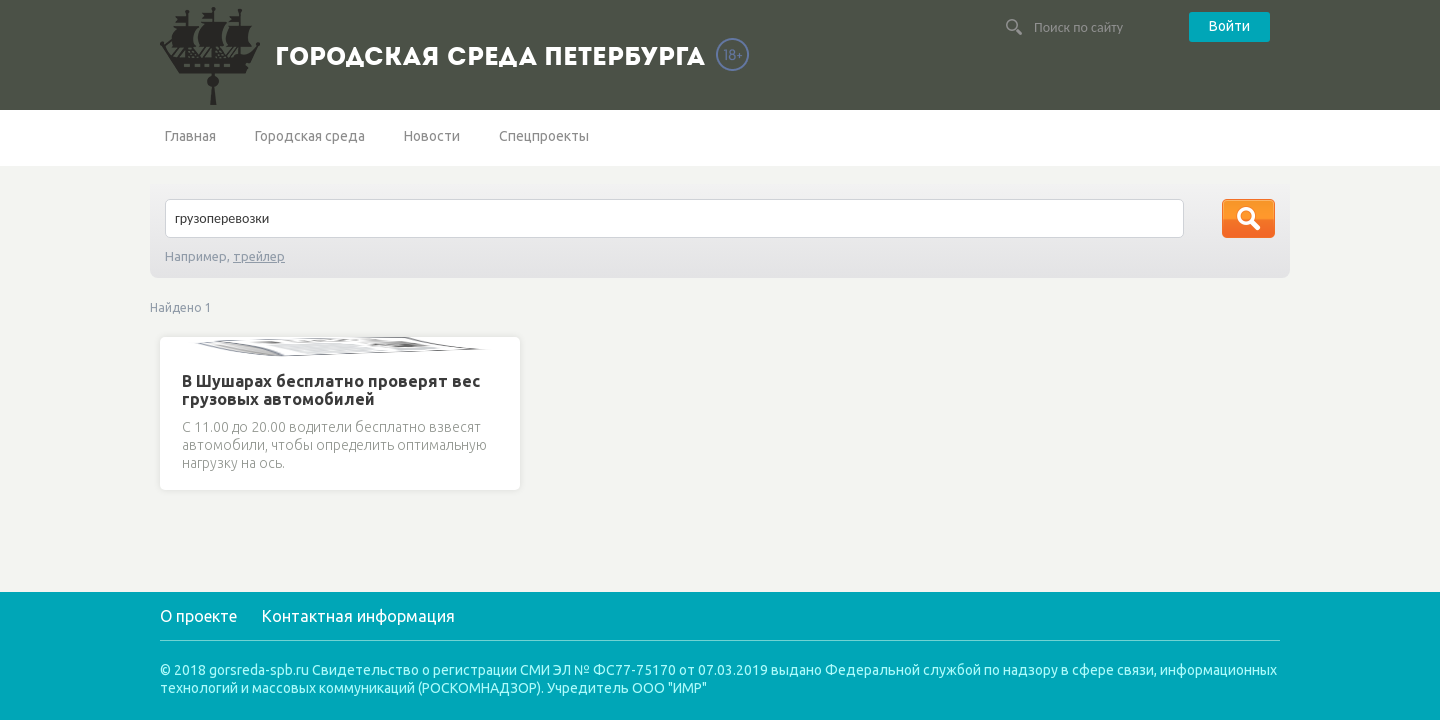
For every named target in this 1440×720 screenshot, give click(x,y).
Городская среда (310, 136)
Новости (432, 136)
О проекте (198, 616)
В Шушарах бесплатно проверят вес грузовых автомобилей (331, 390)
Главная (190, 136)
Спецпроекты (544, 136)
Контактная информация (358, 616)
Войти (1229, 26)
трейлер (259, 256)
